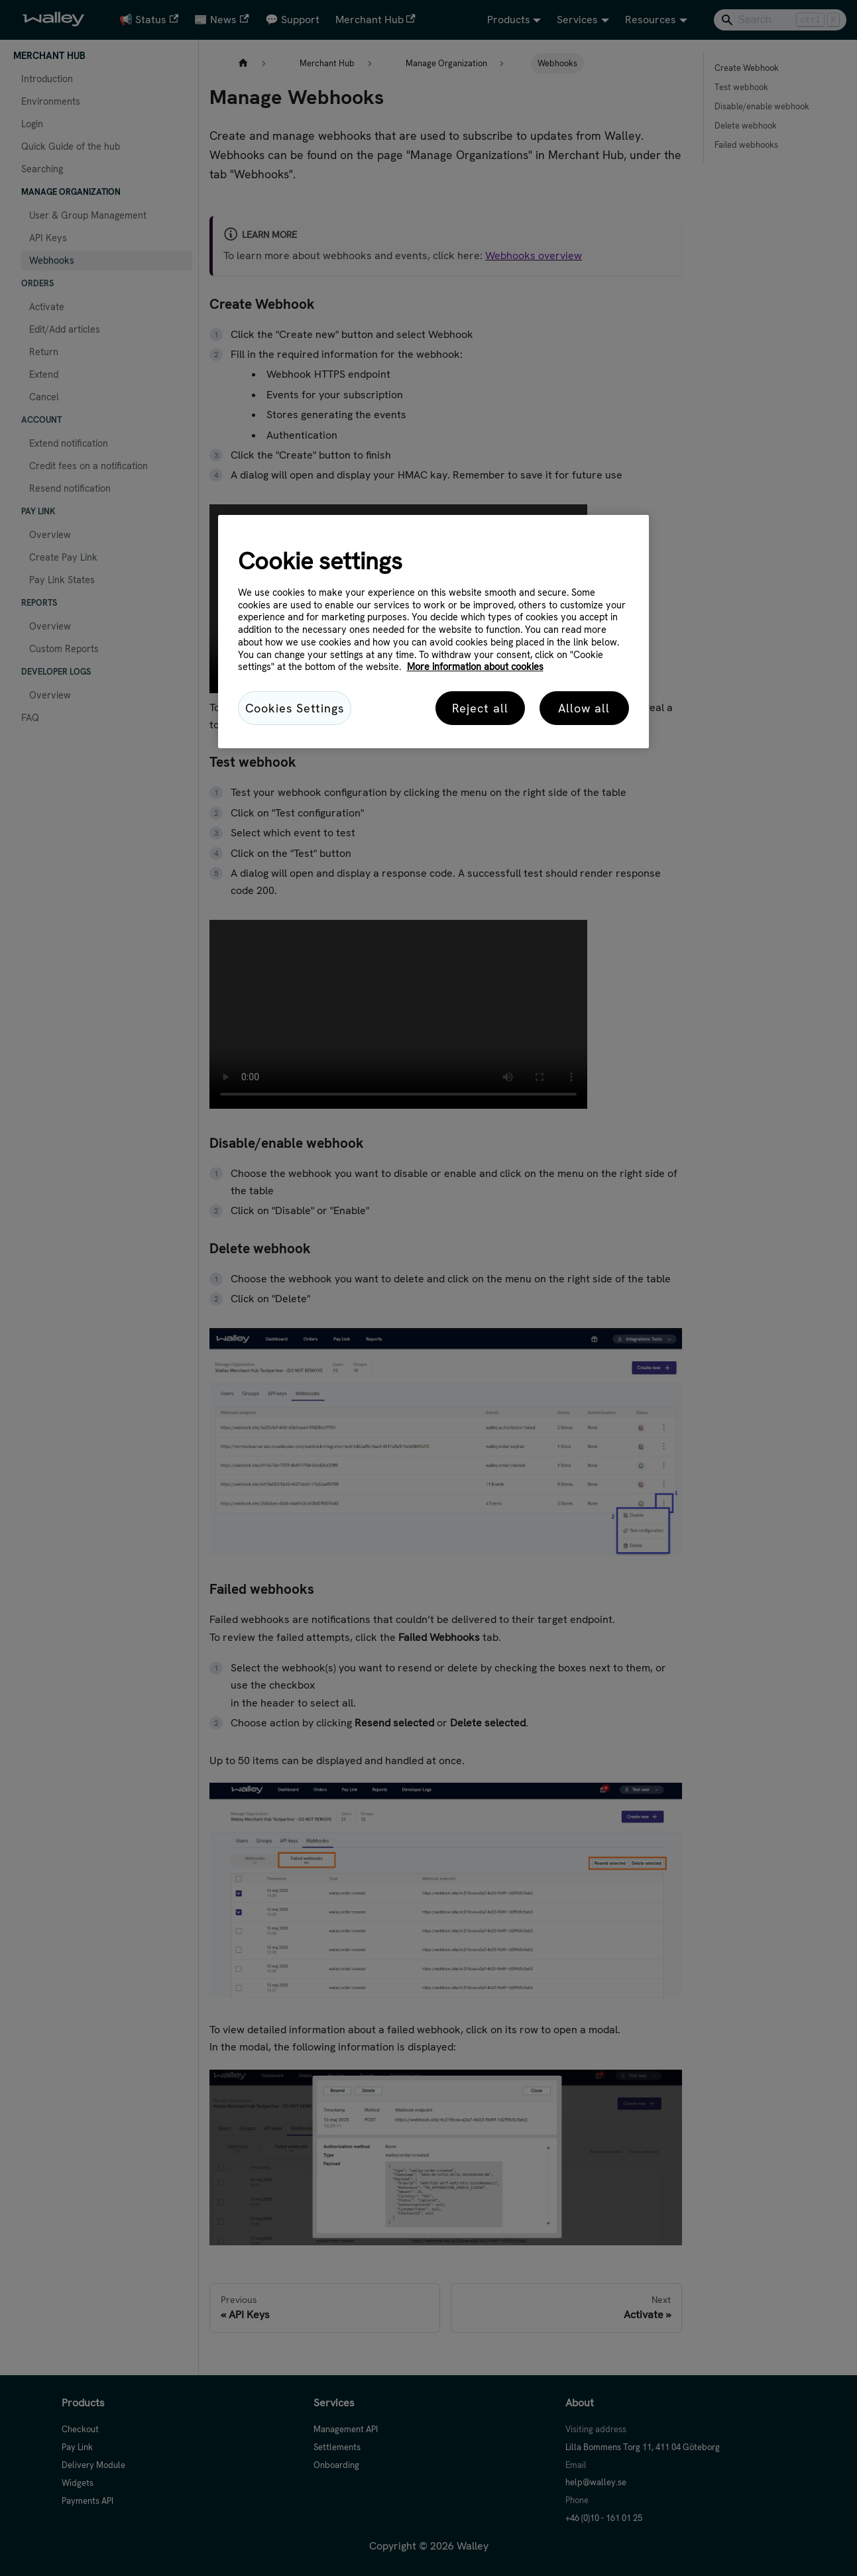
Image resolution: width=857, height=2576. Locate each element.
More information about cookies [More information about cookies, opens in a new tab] (475, 667)
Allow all (583, 708)
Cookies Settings (294, 708)
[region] (433, 631)
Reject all (480, 708)
